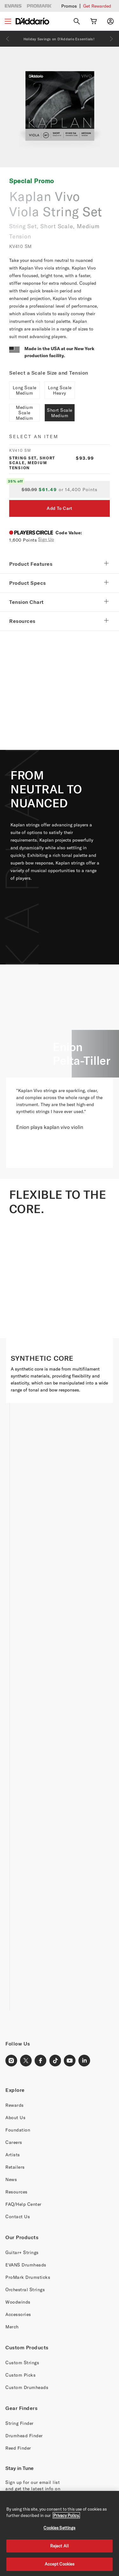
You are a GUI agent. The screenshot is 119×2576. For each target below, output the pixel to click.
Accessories (18, 2314)
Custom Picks (20, 2375)
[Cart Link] (93, 21)
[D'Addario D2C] (32, 21)
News (11, 2179)
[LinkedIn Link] (84, 2061)
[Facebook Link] (41, 2061)
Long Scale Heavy (60, 390)
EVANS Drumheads (25, 2264)
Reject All (59, 2545)
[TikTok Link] (55, 2061)
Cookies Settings (59, 2527)
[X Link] (26, 2061)
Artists (12, 2154)
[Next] (111, 39)
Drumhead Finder (24, 2435)
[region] (59, 2533)
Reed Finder (18, 2448)
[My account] (110, 21)
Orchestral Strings (25, 2289)
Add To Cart (59, 508)
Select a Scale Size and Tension (48, 373)
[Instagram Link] (11, 2061)
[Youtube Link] (70, 2061)
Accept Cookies (60, 2563)
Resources (16, 2191)
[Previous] (7, 39)
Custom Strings (22, 2362)
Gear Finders (21, 2408)
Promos (69, 6)
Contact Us (17, 2216)
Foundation (17, 2129)
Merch (12, 2326)
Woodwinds (17, 2302)
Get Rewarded (97, 6)
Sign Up (46, 539)
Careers (13, 2142)
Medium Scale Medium (24, 412)
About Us (15, 2117)
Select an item (33, 436)
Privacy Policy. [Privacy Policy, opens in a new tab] (66, 2515)
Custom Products (27, 2347)
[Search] (77, 21)
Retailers (15, 2167)
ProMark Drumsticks (27, 2277)
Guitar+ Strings (22, 2252)
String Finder (19, 2423)
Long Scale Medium (24, 390)
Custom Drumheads (26, 2387)
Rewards (14, 2105)
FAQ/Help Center (23, 2204)
